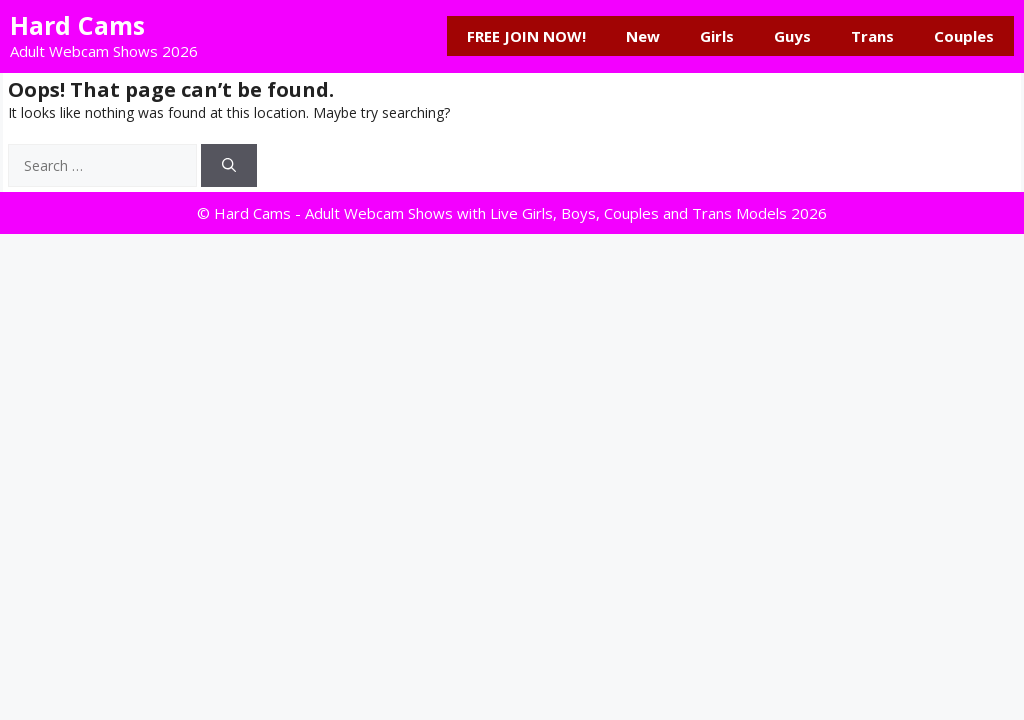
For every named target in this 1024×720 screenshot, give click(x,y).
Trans (872, 36)
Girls (717, 36)
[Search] (229, 165)
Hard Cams (77, 25)
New (643, 36)
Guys (792, 36)
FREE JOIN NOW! (526, 36)
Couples (964, 36)
